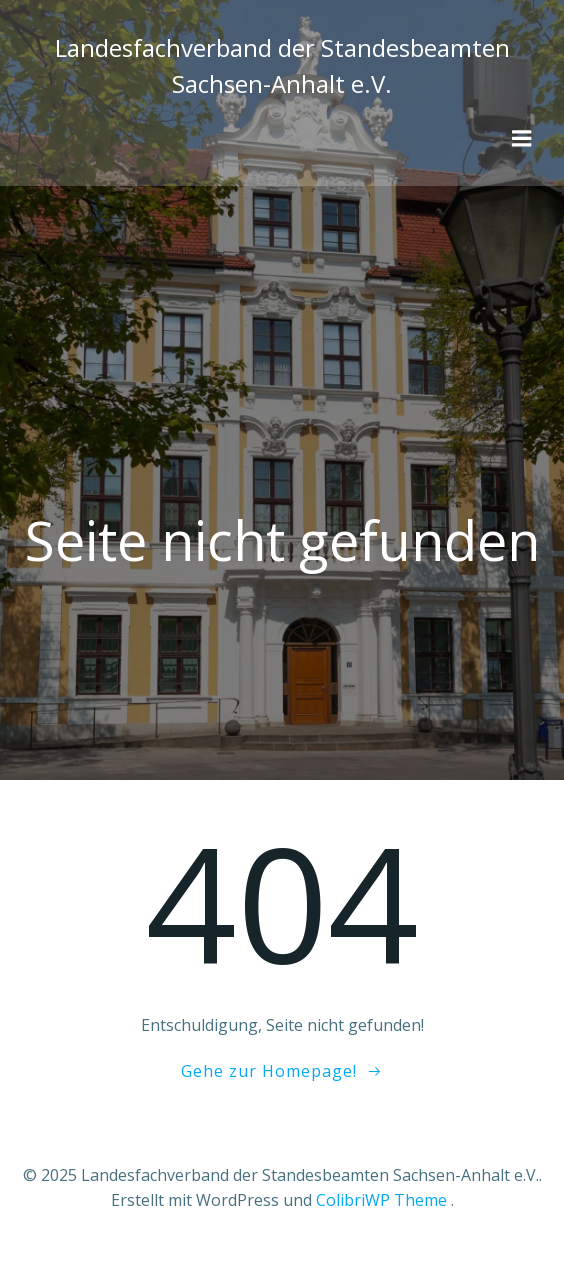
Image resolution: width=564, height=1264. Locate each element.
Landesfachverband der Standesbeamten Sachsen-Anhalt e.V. (282, 65)
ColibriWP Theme (381, 1200)
